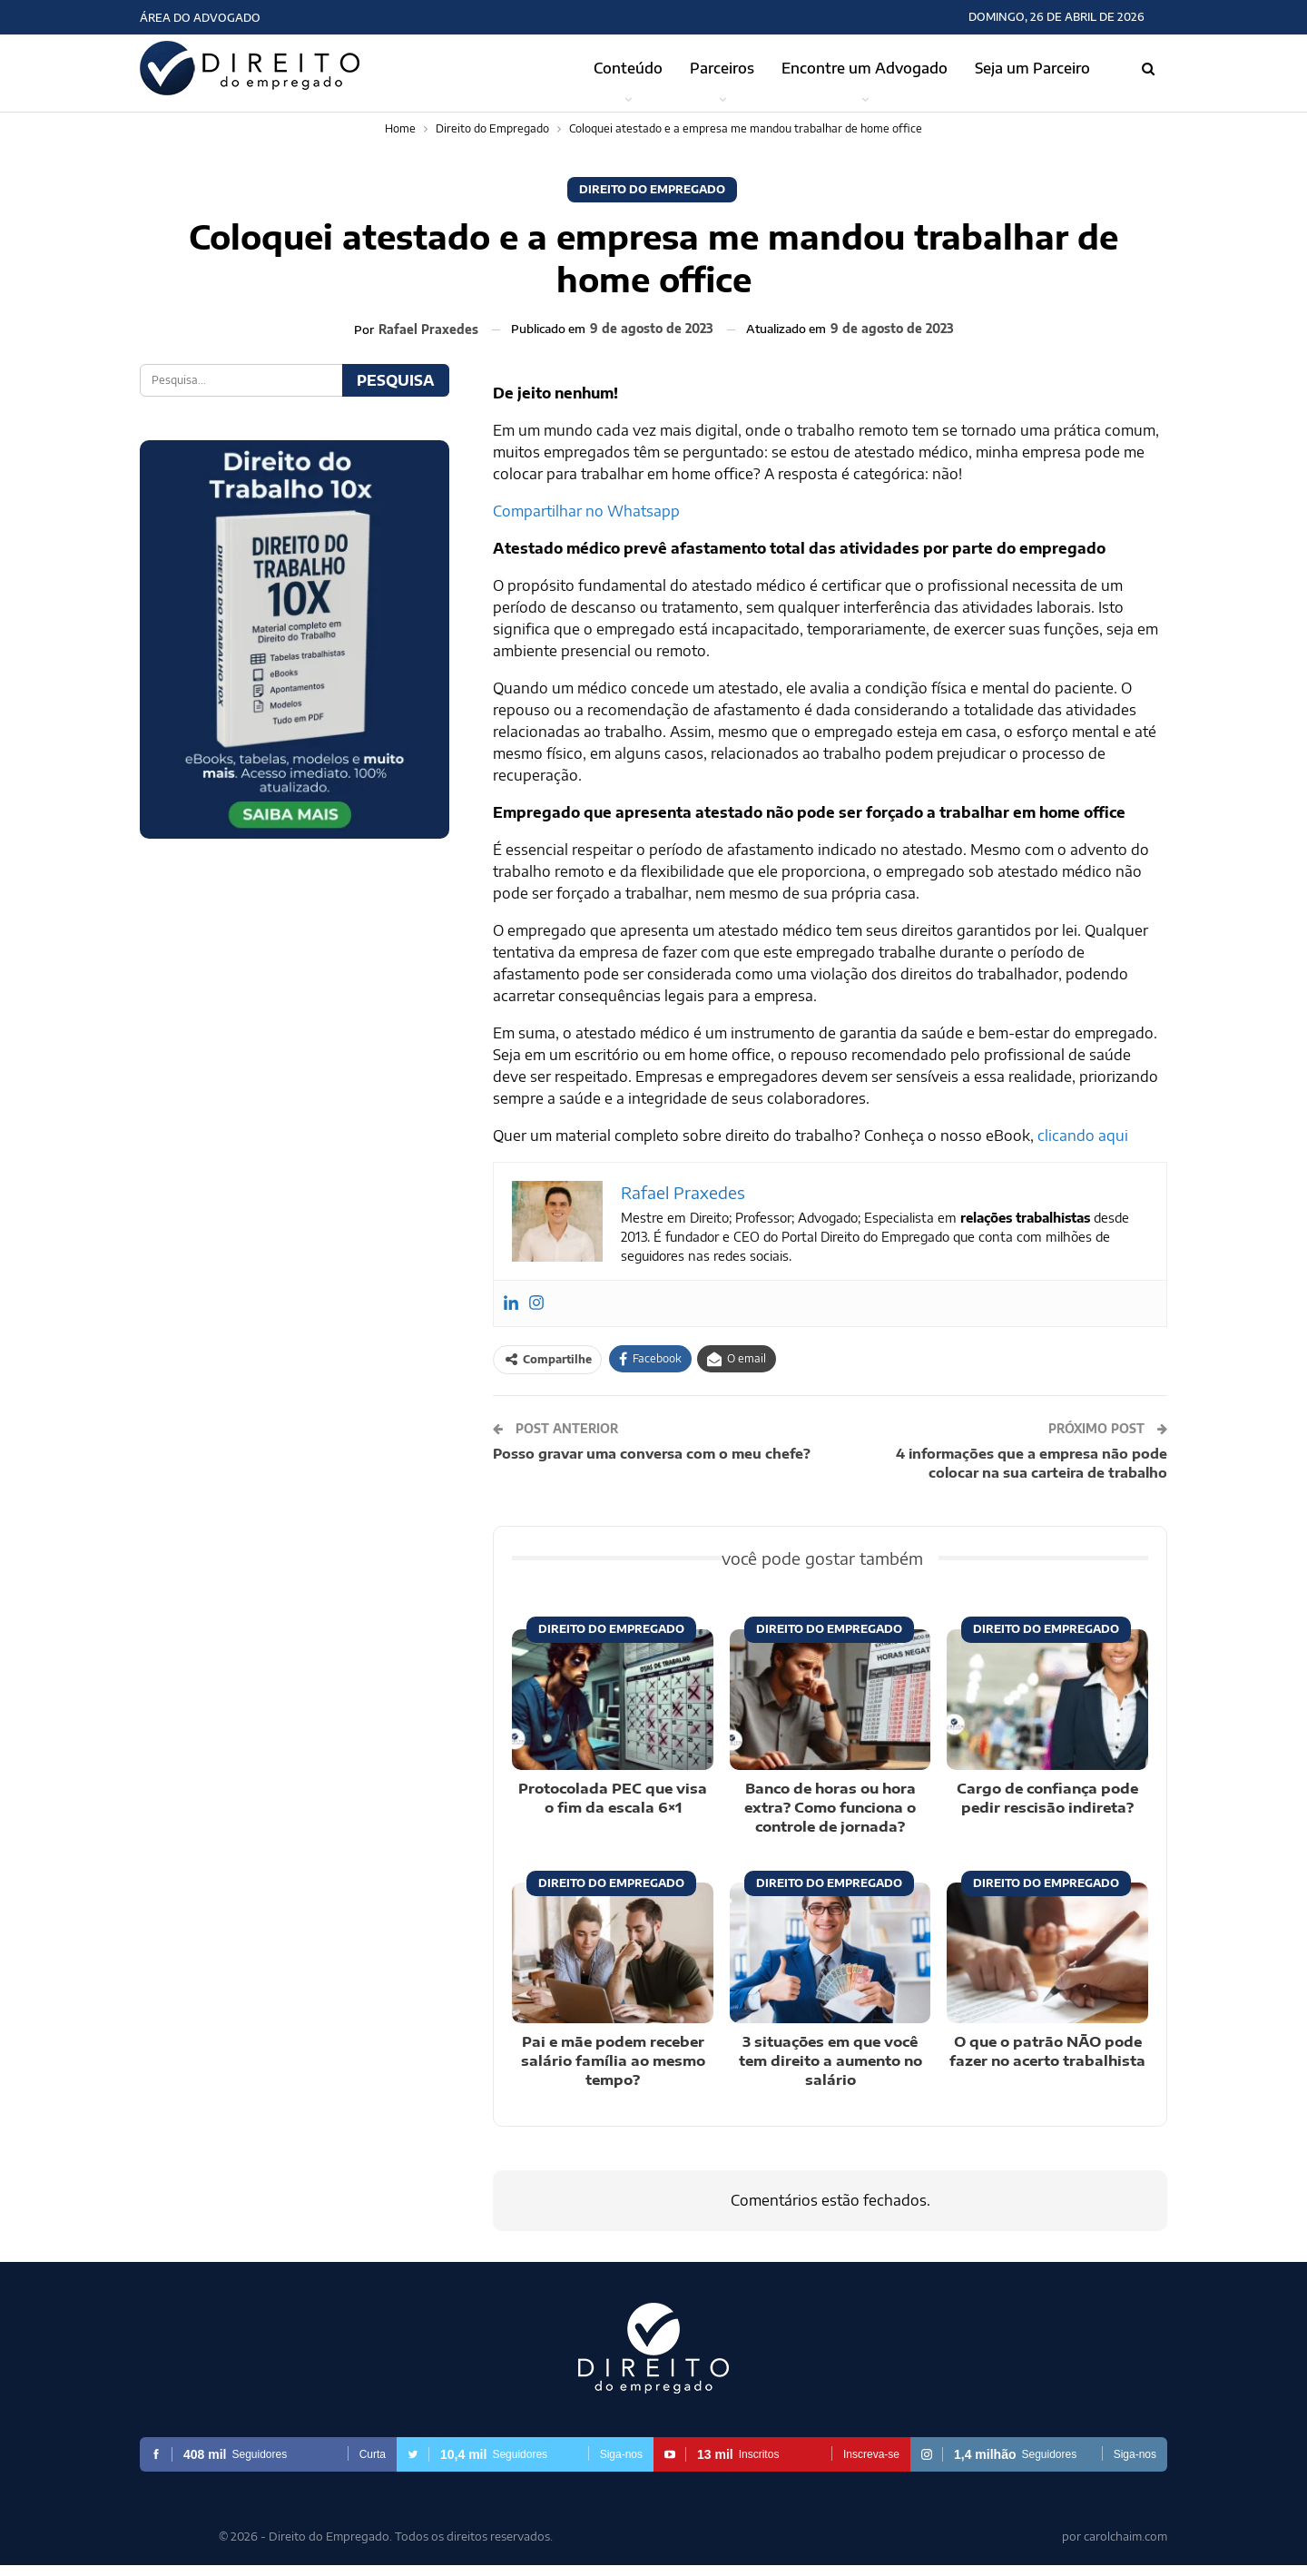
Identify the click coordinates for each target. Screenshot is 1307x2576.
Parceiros (722, 68)
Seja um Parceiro (1032, 68)
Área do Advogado (200, 18)
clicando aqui (1082, 1135)
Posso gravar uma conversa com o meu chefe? (652, 1453)
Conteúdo (628, 68)
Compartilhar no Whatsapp (586, 511)
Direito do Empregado (652, 189)
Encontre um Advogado (864, 68)
